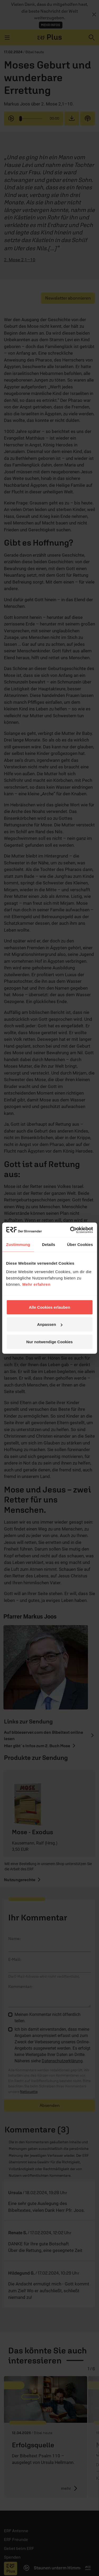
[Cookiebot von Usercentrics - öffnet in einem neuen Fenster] (70, 1229)
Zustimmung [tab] (18, 1244)
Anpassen (49, 1324)
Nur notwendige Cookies (49, 1341)
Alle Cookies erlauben (49, 1307)
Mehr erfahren (36, 1284)
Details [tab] (48, 1244)
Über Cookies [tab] (80, 1244)
